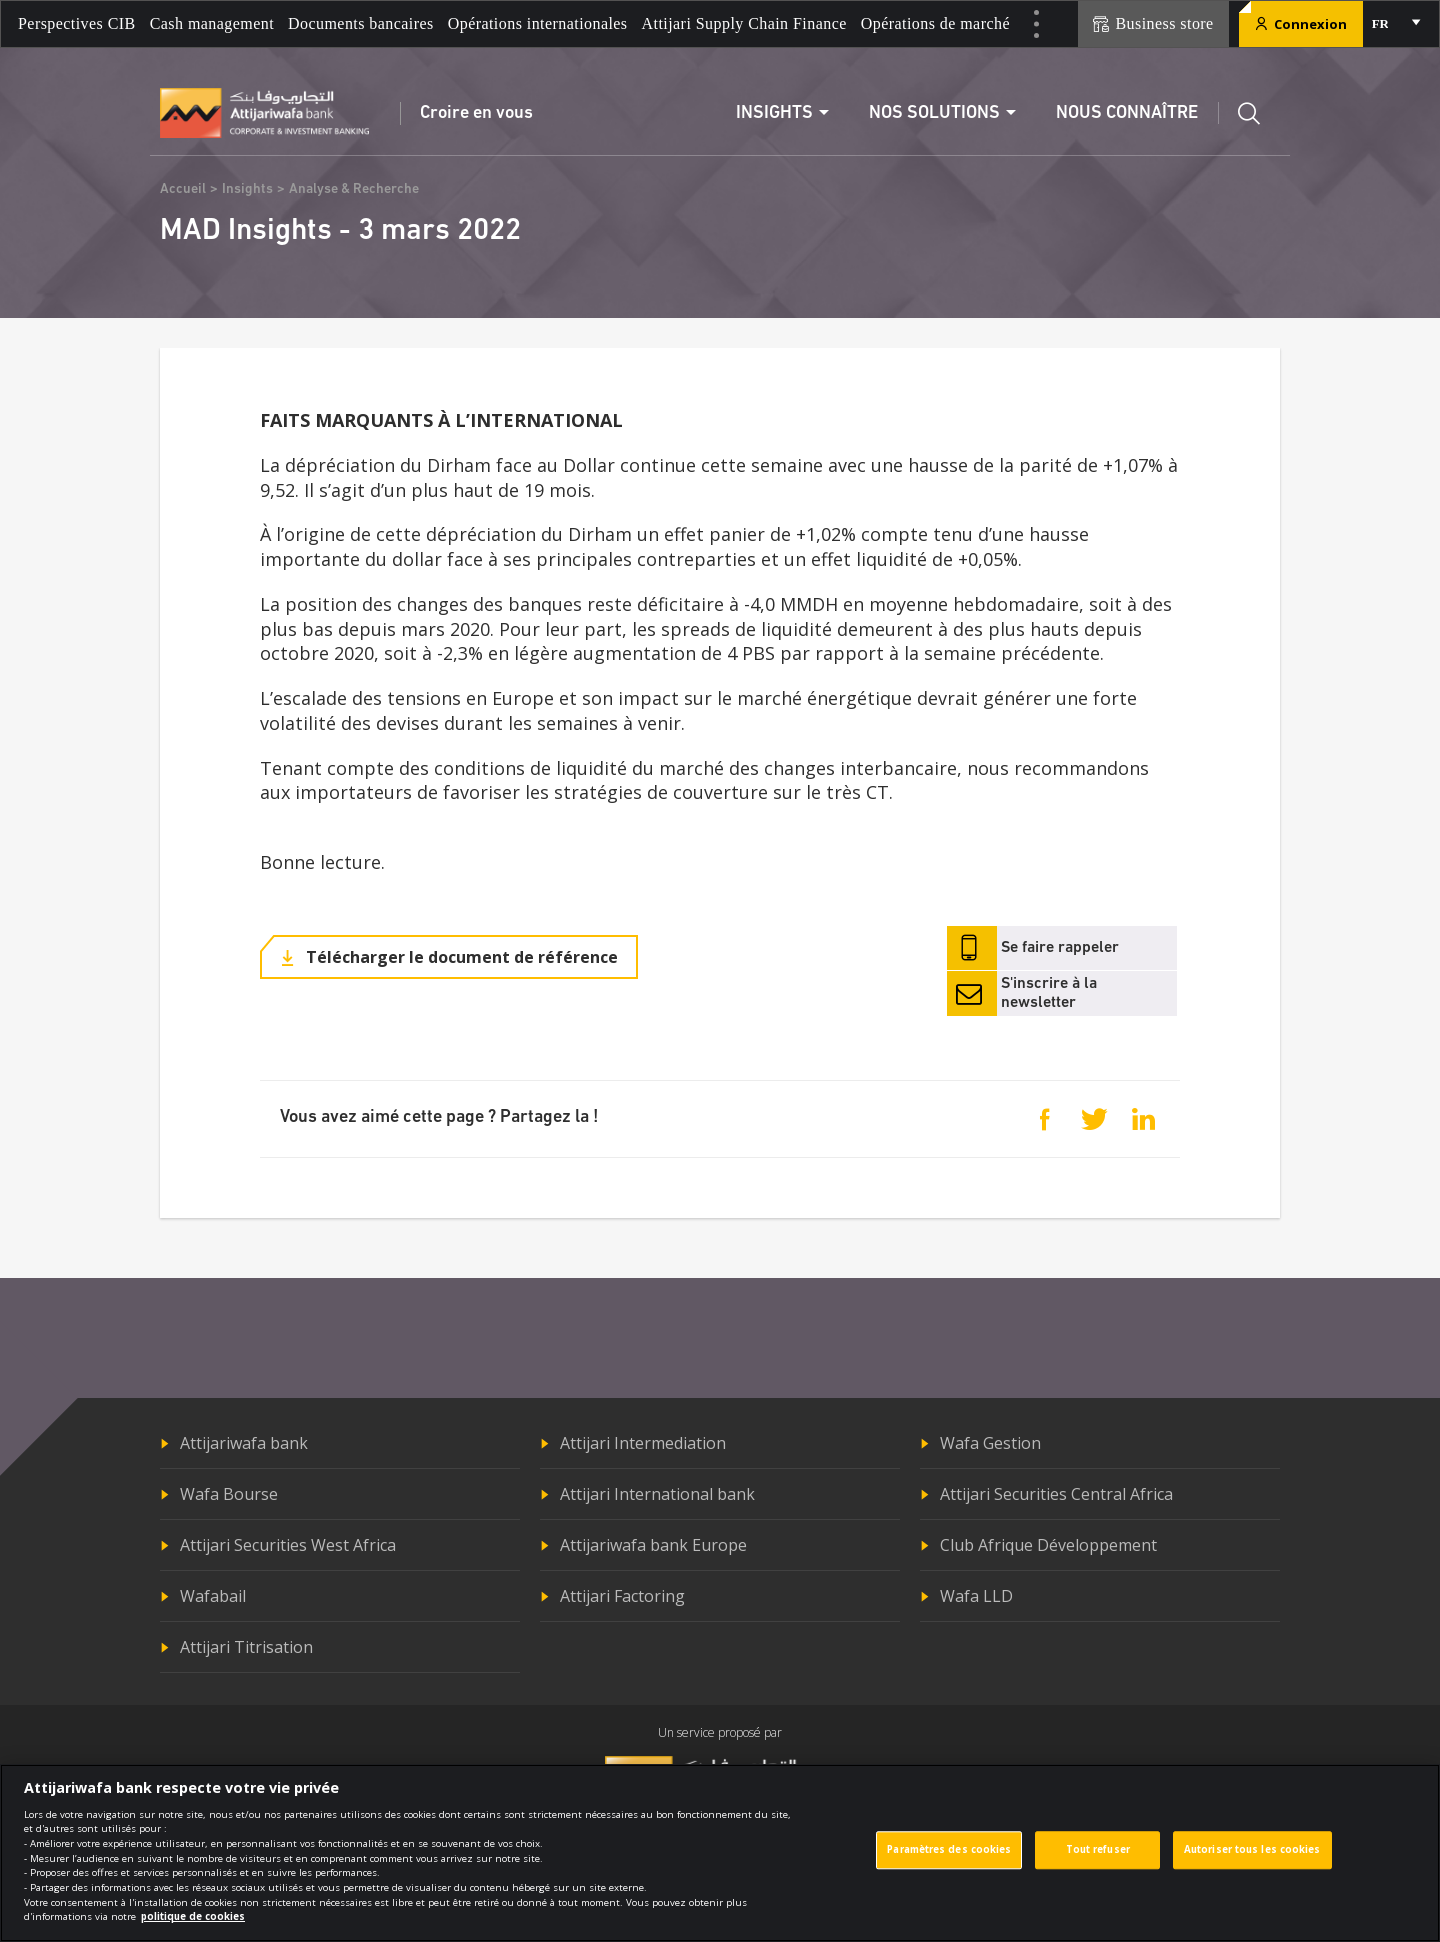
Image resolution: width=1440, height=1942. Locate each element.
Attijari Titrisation (246, 1647)
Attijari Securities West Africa (288, 1545)
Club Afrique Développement (1048, 1545)
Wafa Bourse (229, 1494)
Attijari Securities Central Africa (1056, 1494)
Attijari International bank (657, 1494)
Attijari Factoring (622, 1596)
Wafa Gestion (990, 1443)
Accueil (183, 189)
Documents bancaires (361, 23)
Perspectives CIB (77, 23)
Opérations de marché (935, 23)
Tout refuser (1098, 1861)
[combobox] (1395, 24)
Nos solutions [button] (934, 113)
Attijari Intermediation (643, 1443)
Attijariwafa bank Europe (653, 1545)
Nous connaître (1127, 113)
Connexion (1301, 24)
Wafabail (213, 1596)
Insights (247, 189)
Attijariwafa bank (244, 1443)
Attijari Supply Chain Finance (744, 23)
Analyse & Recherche (354, 189)
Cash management (212, 23)
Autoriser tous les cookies (1252, 1861)
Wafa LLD (976, 1596)
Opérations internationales (538, 23)
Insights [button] (774, 113)
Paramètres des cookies (949, 1861)
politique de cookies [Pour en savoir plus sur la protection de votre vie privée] (193, 1928)
